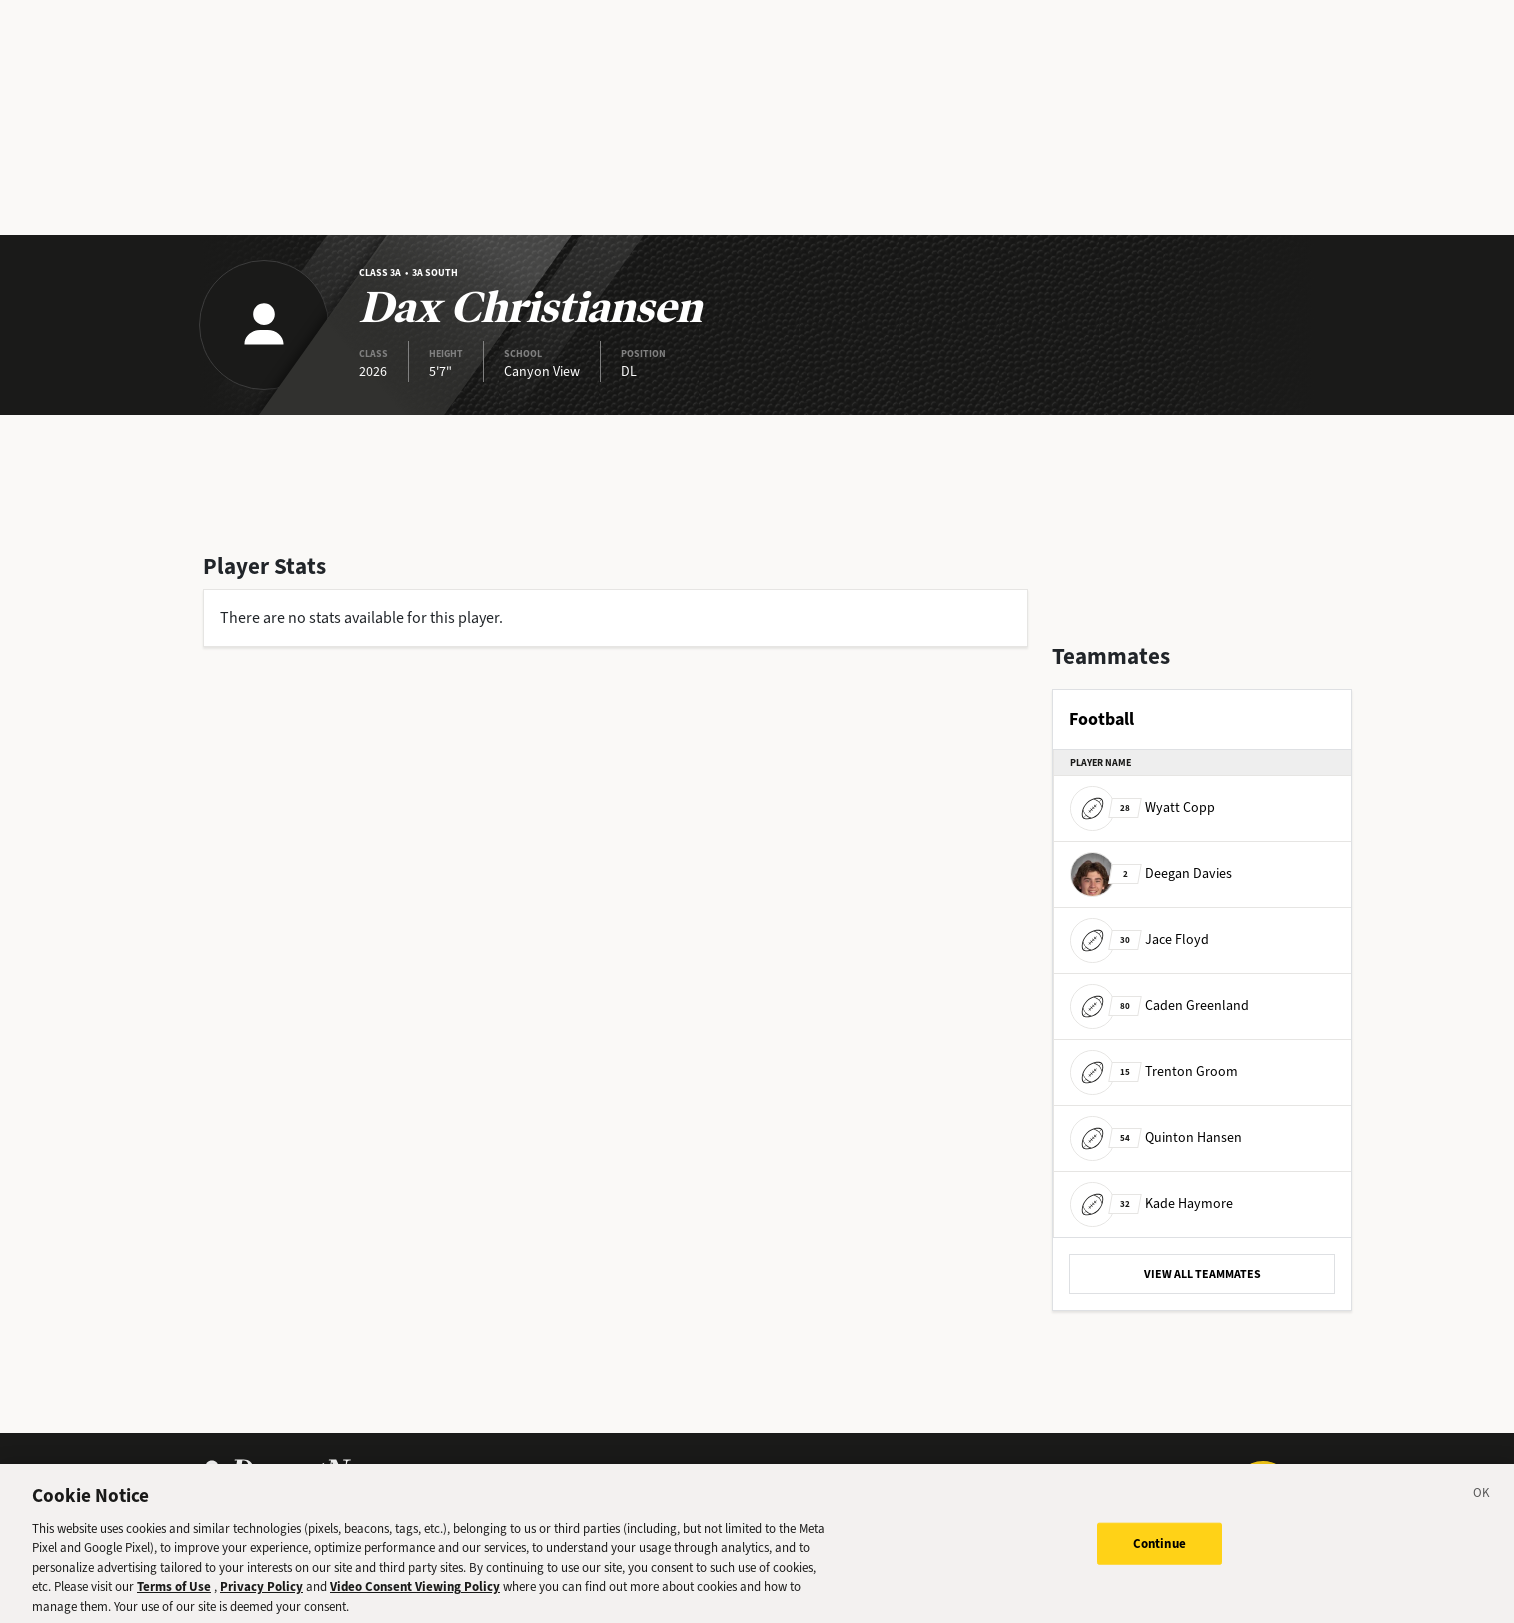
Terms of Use (174, 1596)
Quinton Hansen (1156, 1137)
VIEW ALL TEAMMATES (1202, 1274)
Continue (1159, 1552)
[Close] (1482, 1505)
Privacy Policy (261, 1596)
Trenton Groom (1154, 1071)
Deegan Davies (1151, 873)
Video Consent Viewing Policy (415, 1596)
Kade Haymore (1151, 1203)
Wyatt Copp (1142, 807)
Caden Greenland (1159, 1005)
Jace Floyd (1139, 939)
